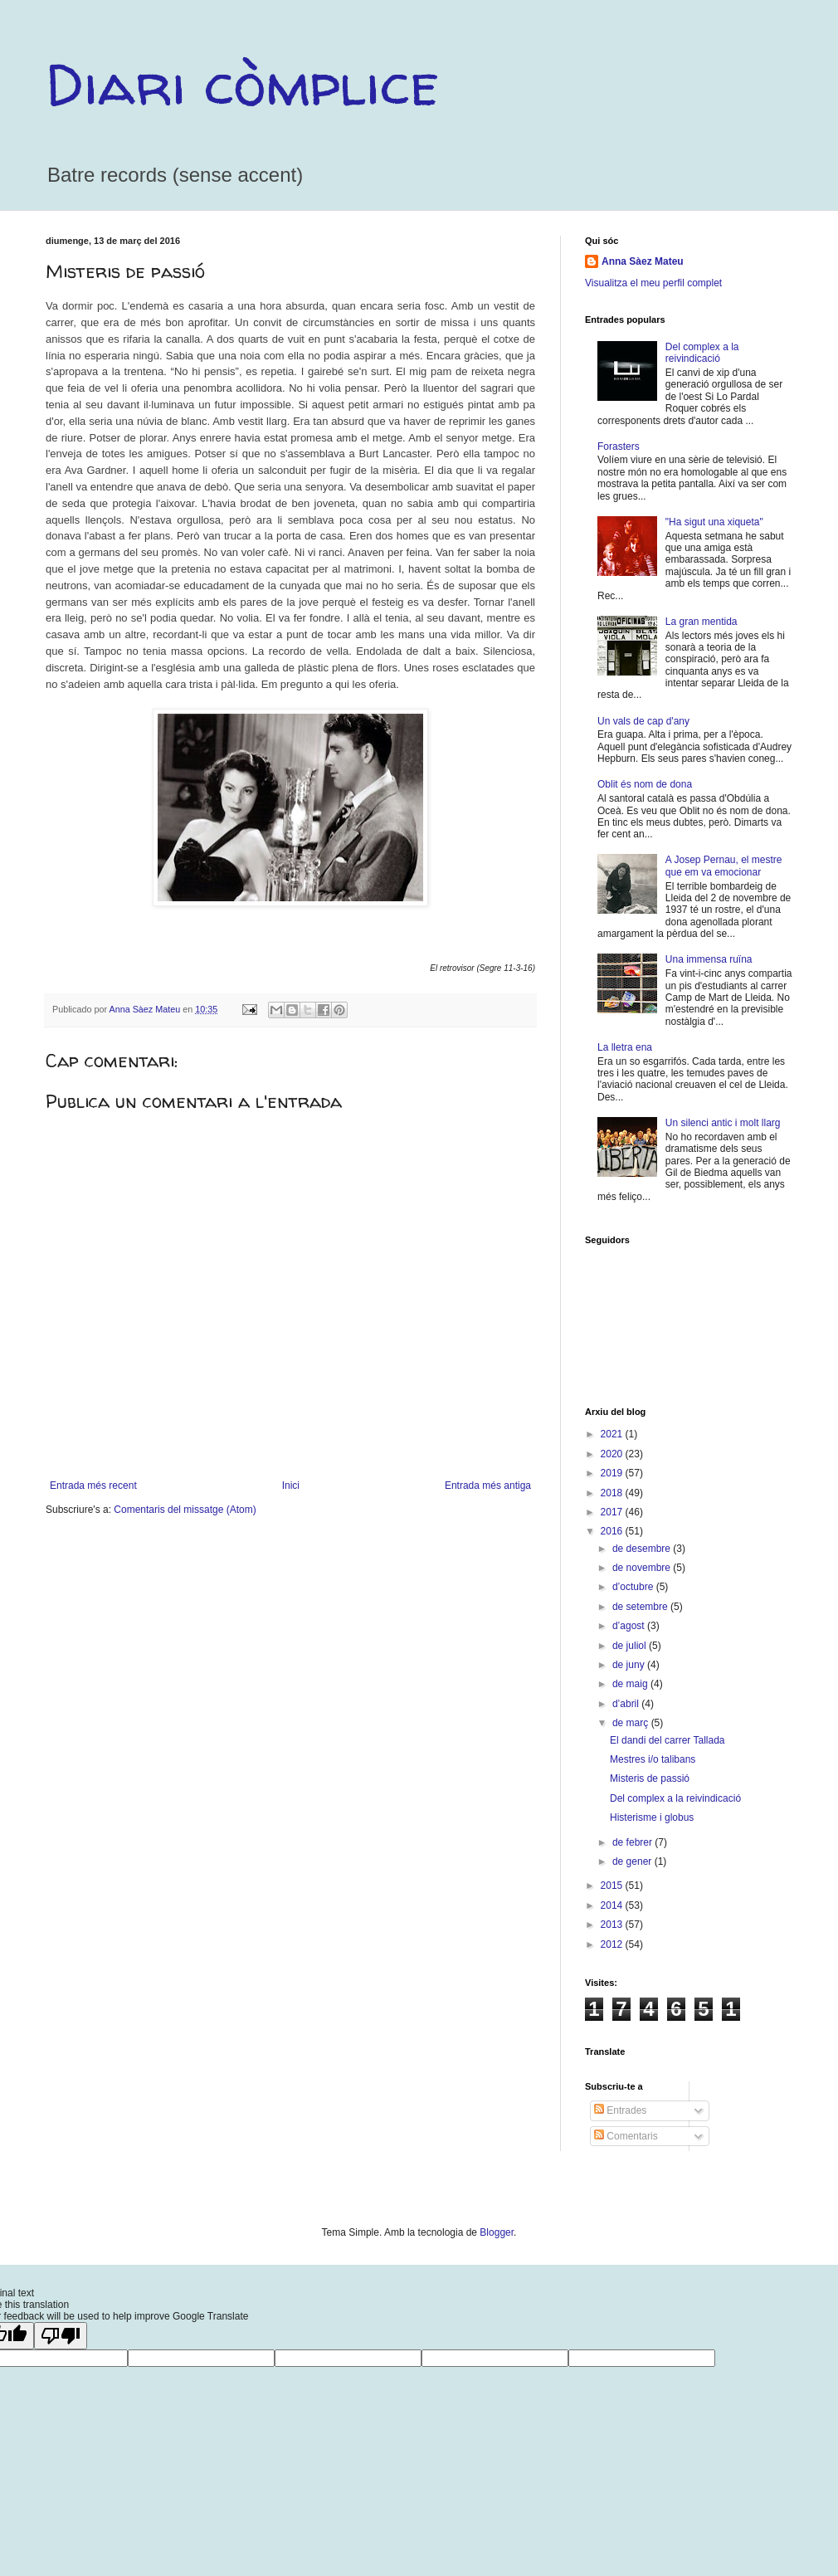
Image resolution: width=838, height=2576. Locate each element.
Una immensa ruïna (709, 959)
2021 (613, 1434)
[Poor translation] (60, 2335)
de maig (631, 1684)
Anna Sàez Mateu (643, 261)
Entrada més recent (93, 1485)
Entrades (620, 2110)
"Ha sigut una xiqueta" (714, 522)
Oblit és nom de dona (644, 784)
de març (631, 1723)
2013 (613, 1924)
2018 (613, 1493)
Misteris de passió (649, 1778)
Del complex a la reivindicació (702, 352)
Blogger (497, 2232)
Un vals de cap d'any (643, 721)
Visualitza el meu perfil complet (653, 283)
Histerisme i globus (652, 1817)
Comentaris (626, 2136)
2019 (613, 1473)
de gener (633, 1861)
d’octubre (634, 1587)
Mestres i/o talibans (652, 1759)
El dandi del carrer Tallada (667, 1740)
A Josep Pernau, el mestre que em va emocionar (723, 865)
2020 (613, 1454)
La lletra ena (624, 1047)
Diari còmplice (242, 84)
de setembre (641, 1606)
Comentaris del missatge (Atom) (185, 1509)
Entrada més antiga (488, 1485)
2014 (613, 1905)
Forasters (618, 446)
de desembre (642, 1548)
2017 (613, 1512)
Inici (291, 1485)
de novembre (642, 1567)
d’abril (626, 1704)
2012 (613, 1944)
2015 (613, 1885)
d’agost (629, 1626)
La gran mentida (701, 621)
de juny (629, 1665)
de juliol (630, 1645)
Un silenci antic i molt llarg (723, 1123)
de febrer (633, 1842)
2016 (613, 1531)
